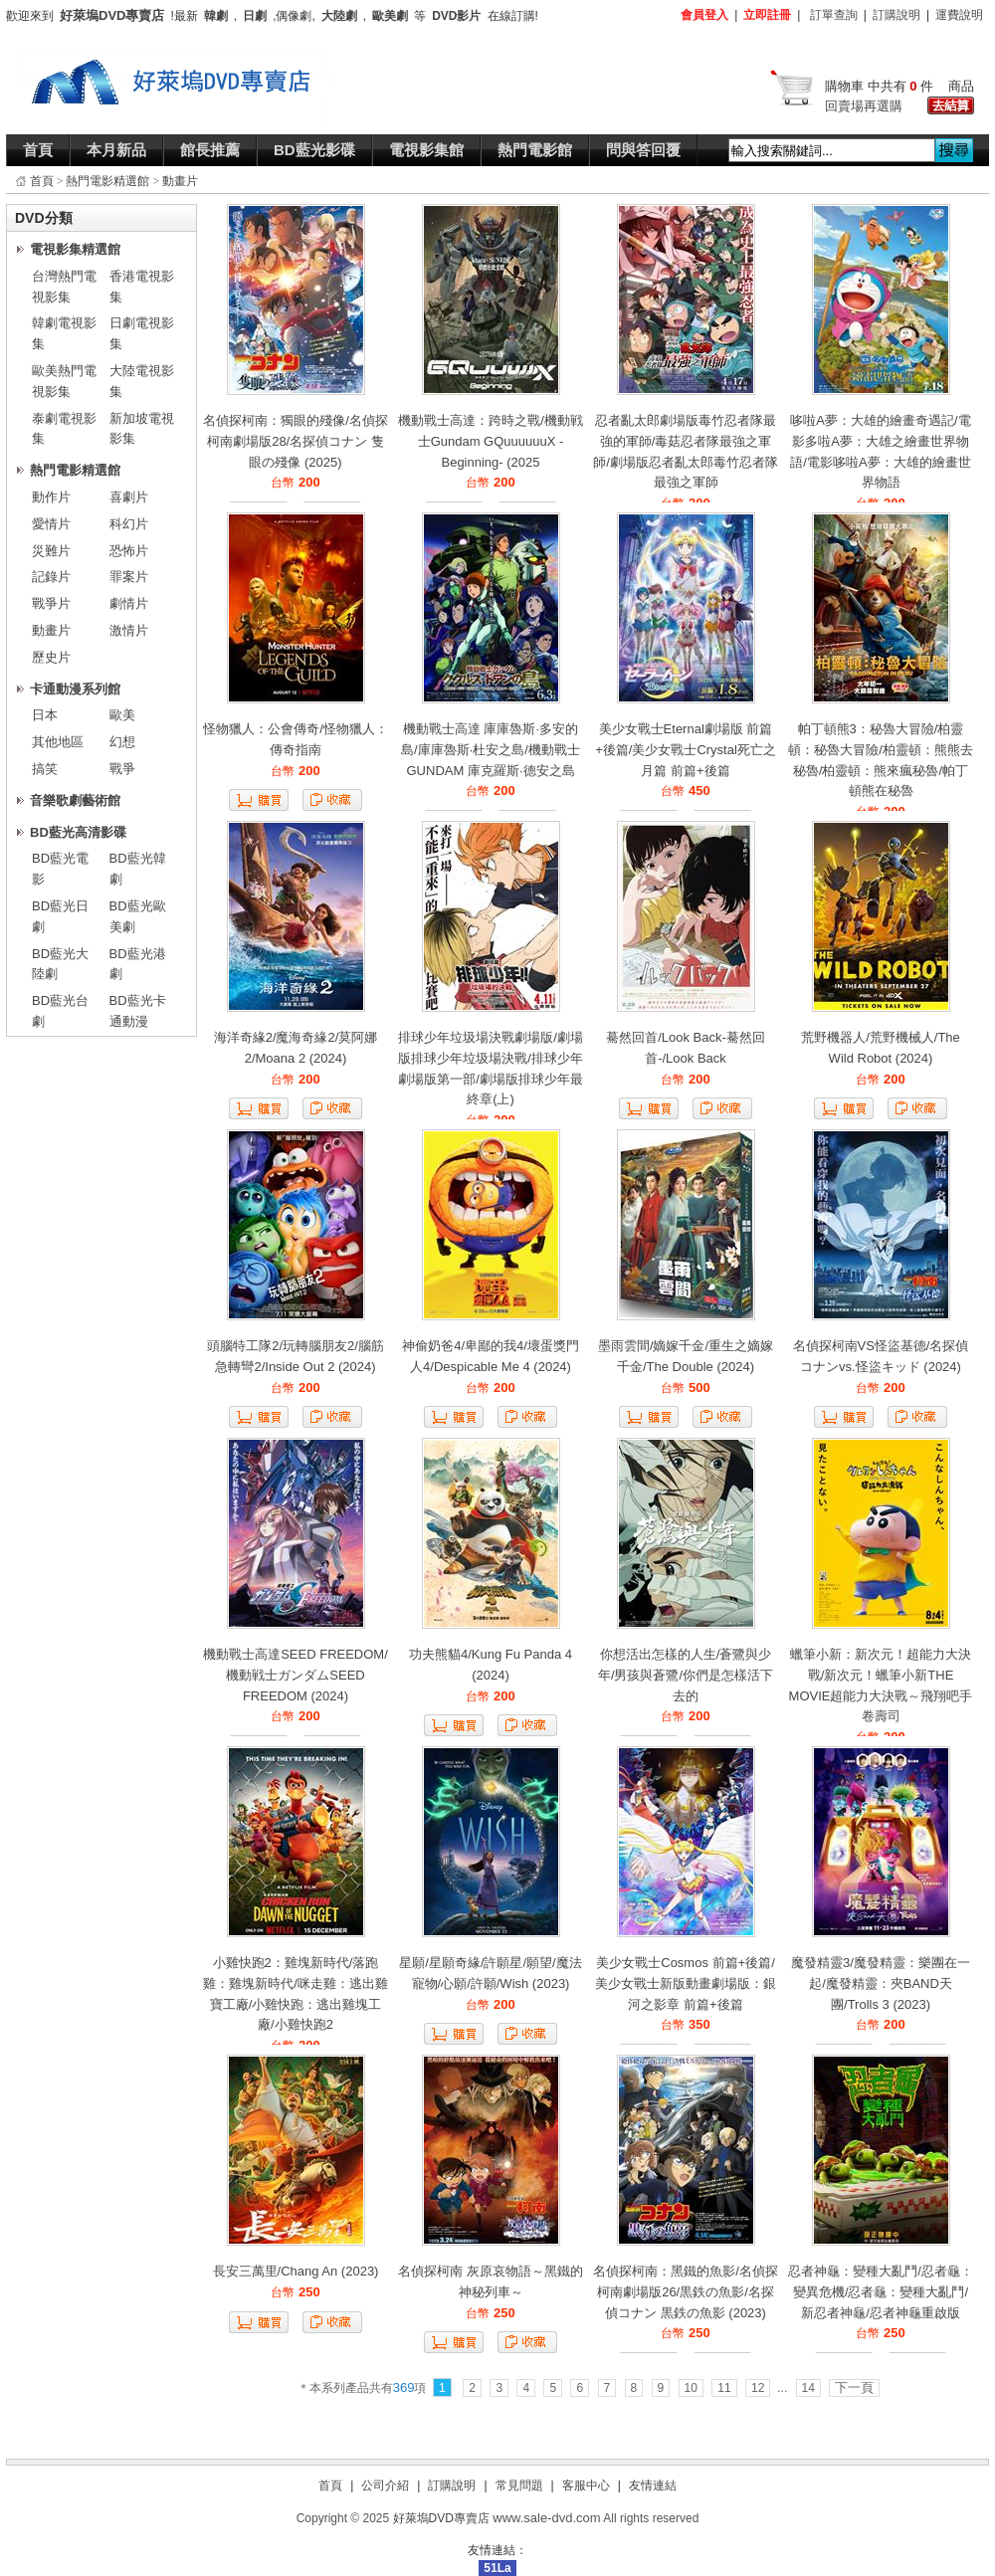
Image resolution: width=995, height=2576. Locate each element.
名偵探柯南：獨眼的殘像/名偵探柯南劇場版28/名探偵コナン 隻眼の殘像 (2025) (295, 441)
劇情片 (128, 603)
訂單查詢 (834, 15)
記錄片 (51, 576)
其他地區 (58, 741)
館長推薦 (210, 149)
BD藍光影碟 (314, 149)
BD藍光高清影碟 (78, 832)
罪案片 (128, 576)
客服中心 (586, 2485)
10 (691, 2388)
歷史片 (51, 657)
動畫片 (180, 181)
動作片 (51, 497)
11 (723, 2388)
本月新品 (116, 149)
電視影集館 (426, 149)
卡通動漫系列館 (75, 689)
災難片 (51, 550)
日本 (45, 714)
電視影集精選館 (75, 249)
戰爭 (122, 768)
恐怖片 (128, 550)
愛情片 (51, 523)
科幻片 (128, 523)
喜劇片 (128, 497)
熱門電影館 (535, 149)
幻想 (122, 741)
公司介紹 (385, 2485)
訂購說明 (896, 15)
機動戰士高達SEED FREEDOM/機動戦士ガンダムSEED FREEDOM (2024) (295, 1675)
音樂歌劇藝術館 (75, 800)
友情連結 (653, 2485)
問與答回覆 (643, 149)
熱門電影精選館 (107, 181)
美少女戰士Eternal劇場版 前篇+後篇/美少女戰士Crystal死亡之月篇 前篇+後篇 (685, 749)
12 (757, 2388)
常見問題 (519, 2485)
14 (808, 2388)
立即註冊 (767, 15)
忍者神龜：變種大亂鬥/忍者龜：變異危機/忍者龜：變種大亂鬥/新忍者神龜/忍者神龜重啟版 (880, 2292)
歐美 (122, 714)
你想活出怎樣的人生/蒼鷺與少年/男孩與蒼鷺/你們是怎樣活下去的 (685, 1675)
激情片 (128, 630)
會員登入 (704, 15)
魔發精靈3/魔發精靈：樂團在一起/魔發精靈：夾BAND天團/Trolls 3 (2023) (880, 1983)
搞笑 (45, 768)
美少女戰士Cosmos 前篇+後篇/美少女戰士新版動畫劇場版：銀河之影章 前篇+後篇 (685, 1983)
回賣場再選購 (863, 106)
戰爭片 (51, 603)
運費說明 (959, 15)
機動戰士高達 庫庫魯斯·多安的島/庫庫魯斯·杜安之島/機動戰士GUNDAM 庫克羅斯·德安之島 (490, 749)
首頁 (38, 149)
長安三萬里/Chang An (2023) (296, 2271)
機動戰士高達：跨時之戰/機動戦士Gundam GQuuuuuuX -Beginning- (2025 (490, 441)
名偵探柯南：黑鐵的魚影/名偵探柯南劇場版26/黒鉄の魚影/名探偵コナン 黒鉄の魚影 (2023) (685, 2292)
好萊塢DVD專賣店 (441, 2518)
